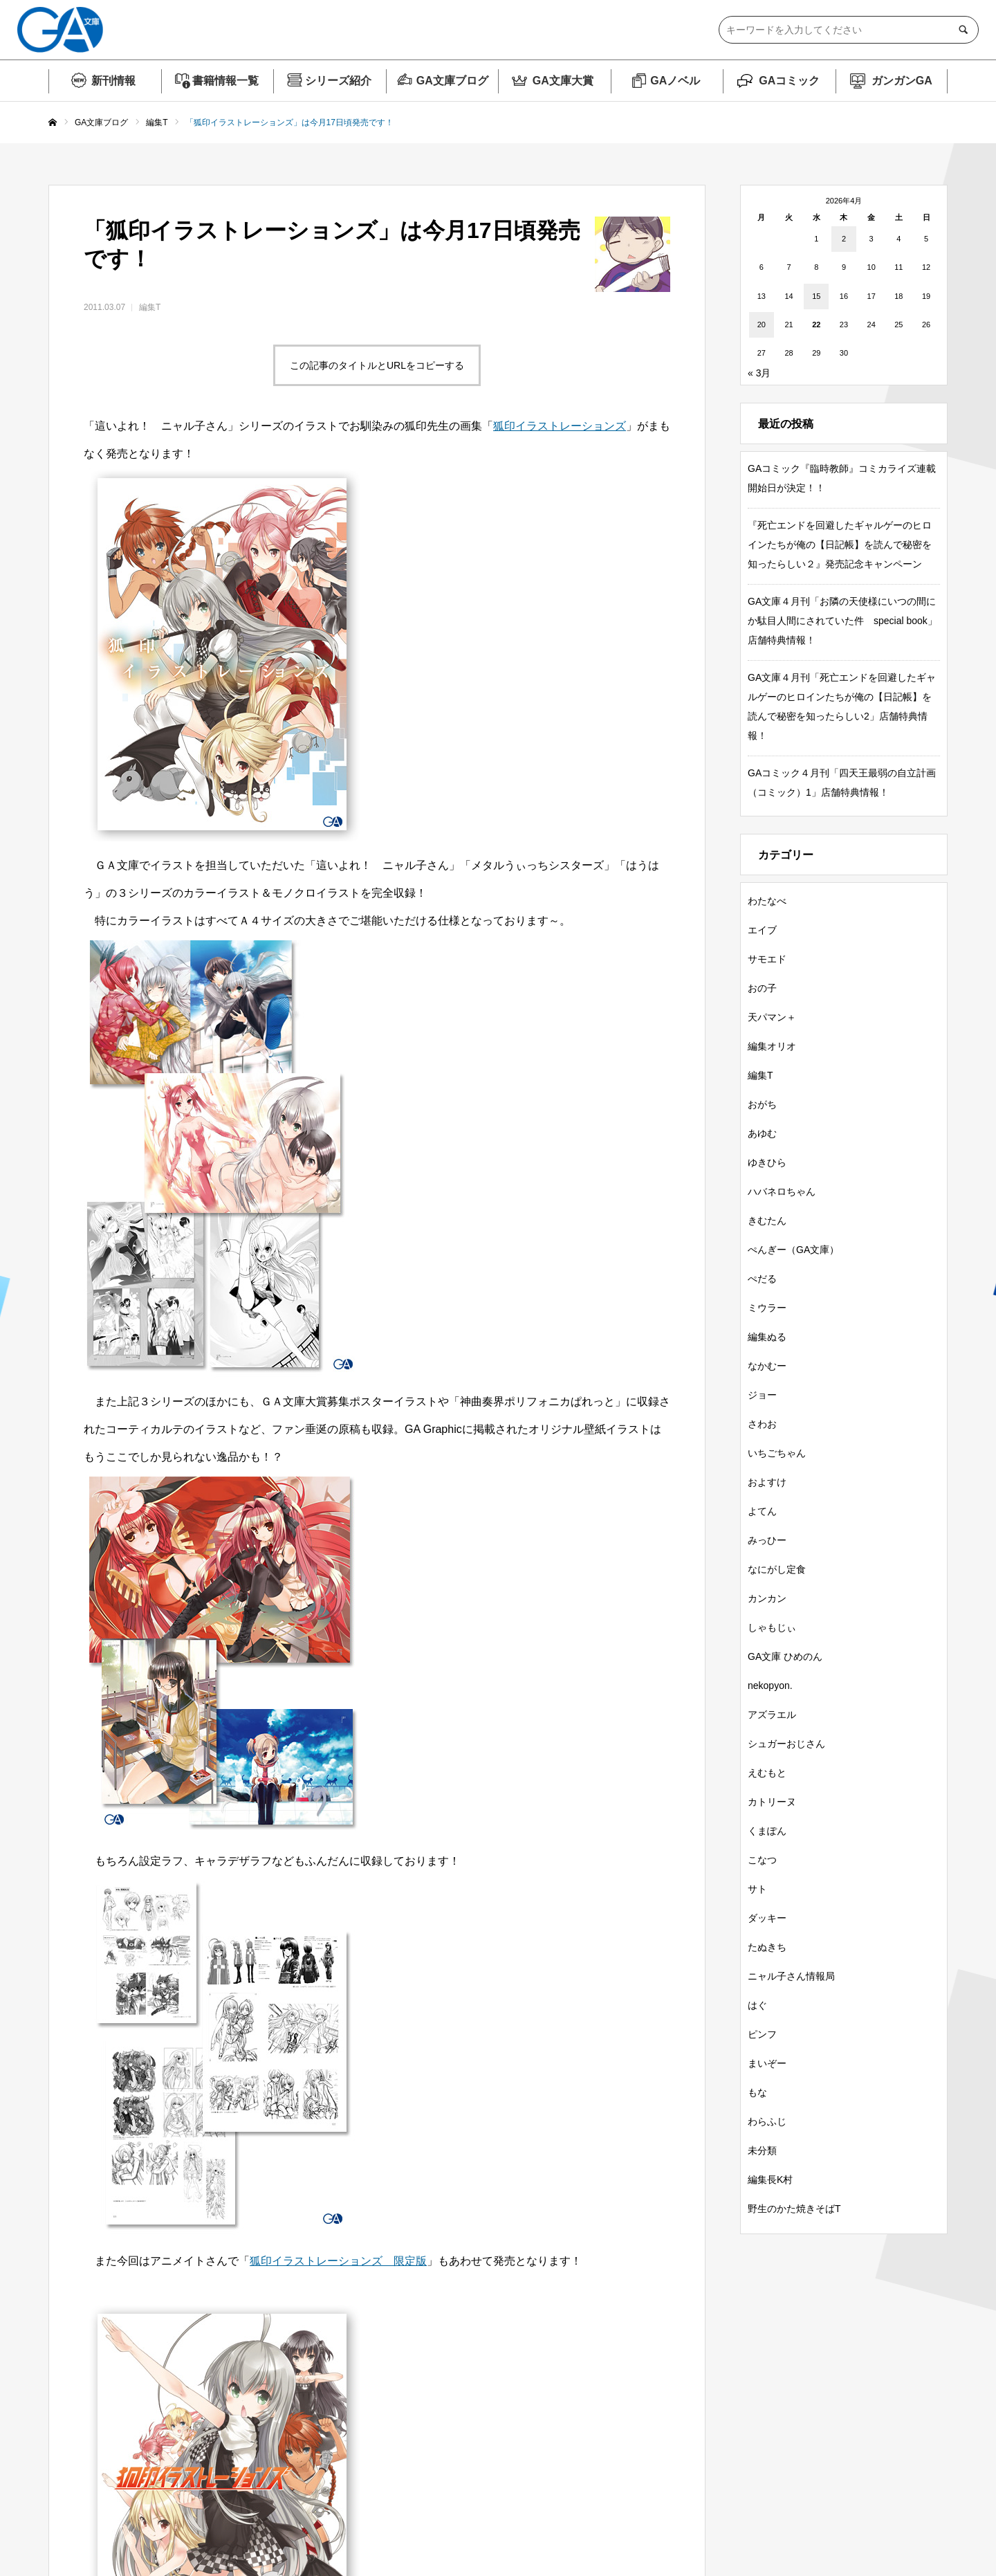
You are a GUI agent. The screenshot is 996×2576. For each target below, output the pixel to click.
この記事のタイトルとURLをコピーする (377, 365)
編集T (149, 307)
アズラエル (772, 1714)
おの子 (762, 988)
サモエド (767, 959)
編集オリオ (772, 1046)
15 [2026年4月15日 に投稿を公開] (816, 296)
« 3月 (759, 372)
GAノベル (675, 80)
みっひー (767, 1540)
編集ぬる (767, 1336)
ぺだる (762, 1278)
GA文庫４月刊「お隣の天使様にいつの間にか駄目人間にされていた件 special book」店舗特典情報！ (842, 621)
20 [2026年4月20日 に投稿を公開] (761, 324)
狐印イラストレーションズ (559, 426)
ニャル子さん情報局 (791, 1976)
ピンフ (762, 2034)
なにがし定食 (777, 1569)
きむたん (767, 1220)
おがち (762, 1104)
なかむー (767, 1365)
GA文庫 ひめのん (785, 1656)
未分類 (762, 2150)
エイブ (762, 929)
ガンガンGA (902, 80)
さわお (762, 1423)
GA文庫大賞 (563, 80)
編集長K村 (770, 2179)
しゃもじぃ (772, 1627)
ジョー (762, 1394)
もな (757, 2092)
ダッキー (767, 1918)
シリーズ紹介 (338, 80)
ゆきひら (767, 1162)
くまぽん (767, 1830)
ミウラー (767, 1307)
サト (757, 1888)
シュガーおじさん (786, 1743)
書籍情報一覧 (225, 80)
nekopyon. (770, 1685)
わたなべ (767, 900)
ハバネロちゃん (781, 1191)
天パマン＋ (772, 1017)
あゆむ (762, 1133)
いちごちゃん (777, 1453)
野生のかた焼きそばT (794, 2208)
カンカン (767, 1598)
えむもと (767, 1772)
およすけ (767, 1482)
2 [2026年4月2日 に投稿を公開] (844, 239)
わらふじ (767, 2121)
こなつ (762, 1859)
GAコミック (789, 80)
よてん (762, 1511)
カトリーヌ (772, 1801)
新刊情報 (113, 80)
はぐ (757, 2005)
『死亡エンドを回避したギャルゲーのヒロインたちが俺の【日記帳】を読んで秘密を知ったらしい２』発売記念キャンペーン (840, 544)
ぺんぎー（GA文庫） (793, 1249)
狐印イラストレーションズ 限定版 (338, 2261)
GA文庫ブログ (452, 80)
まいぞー (767, 2063)
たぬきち (767, 1947)
